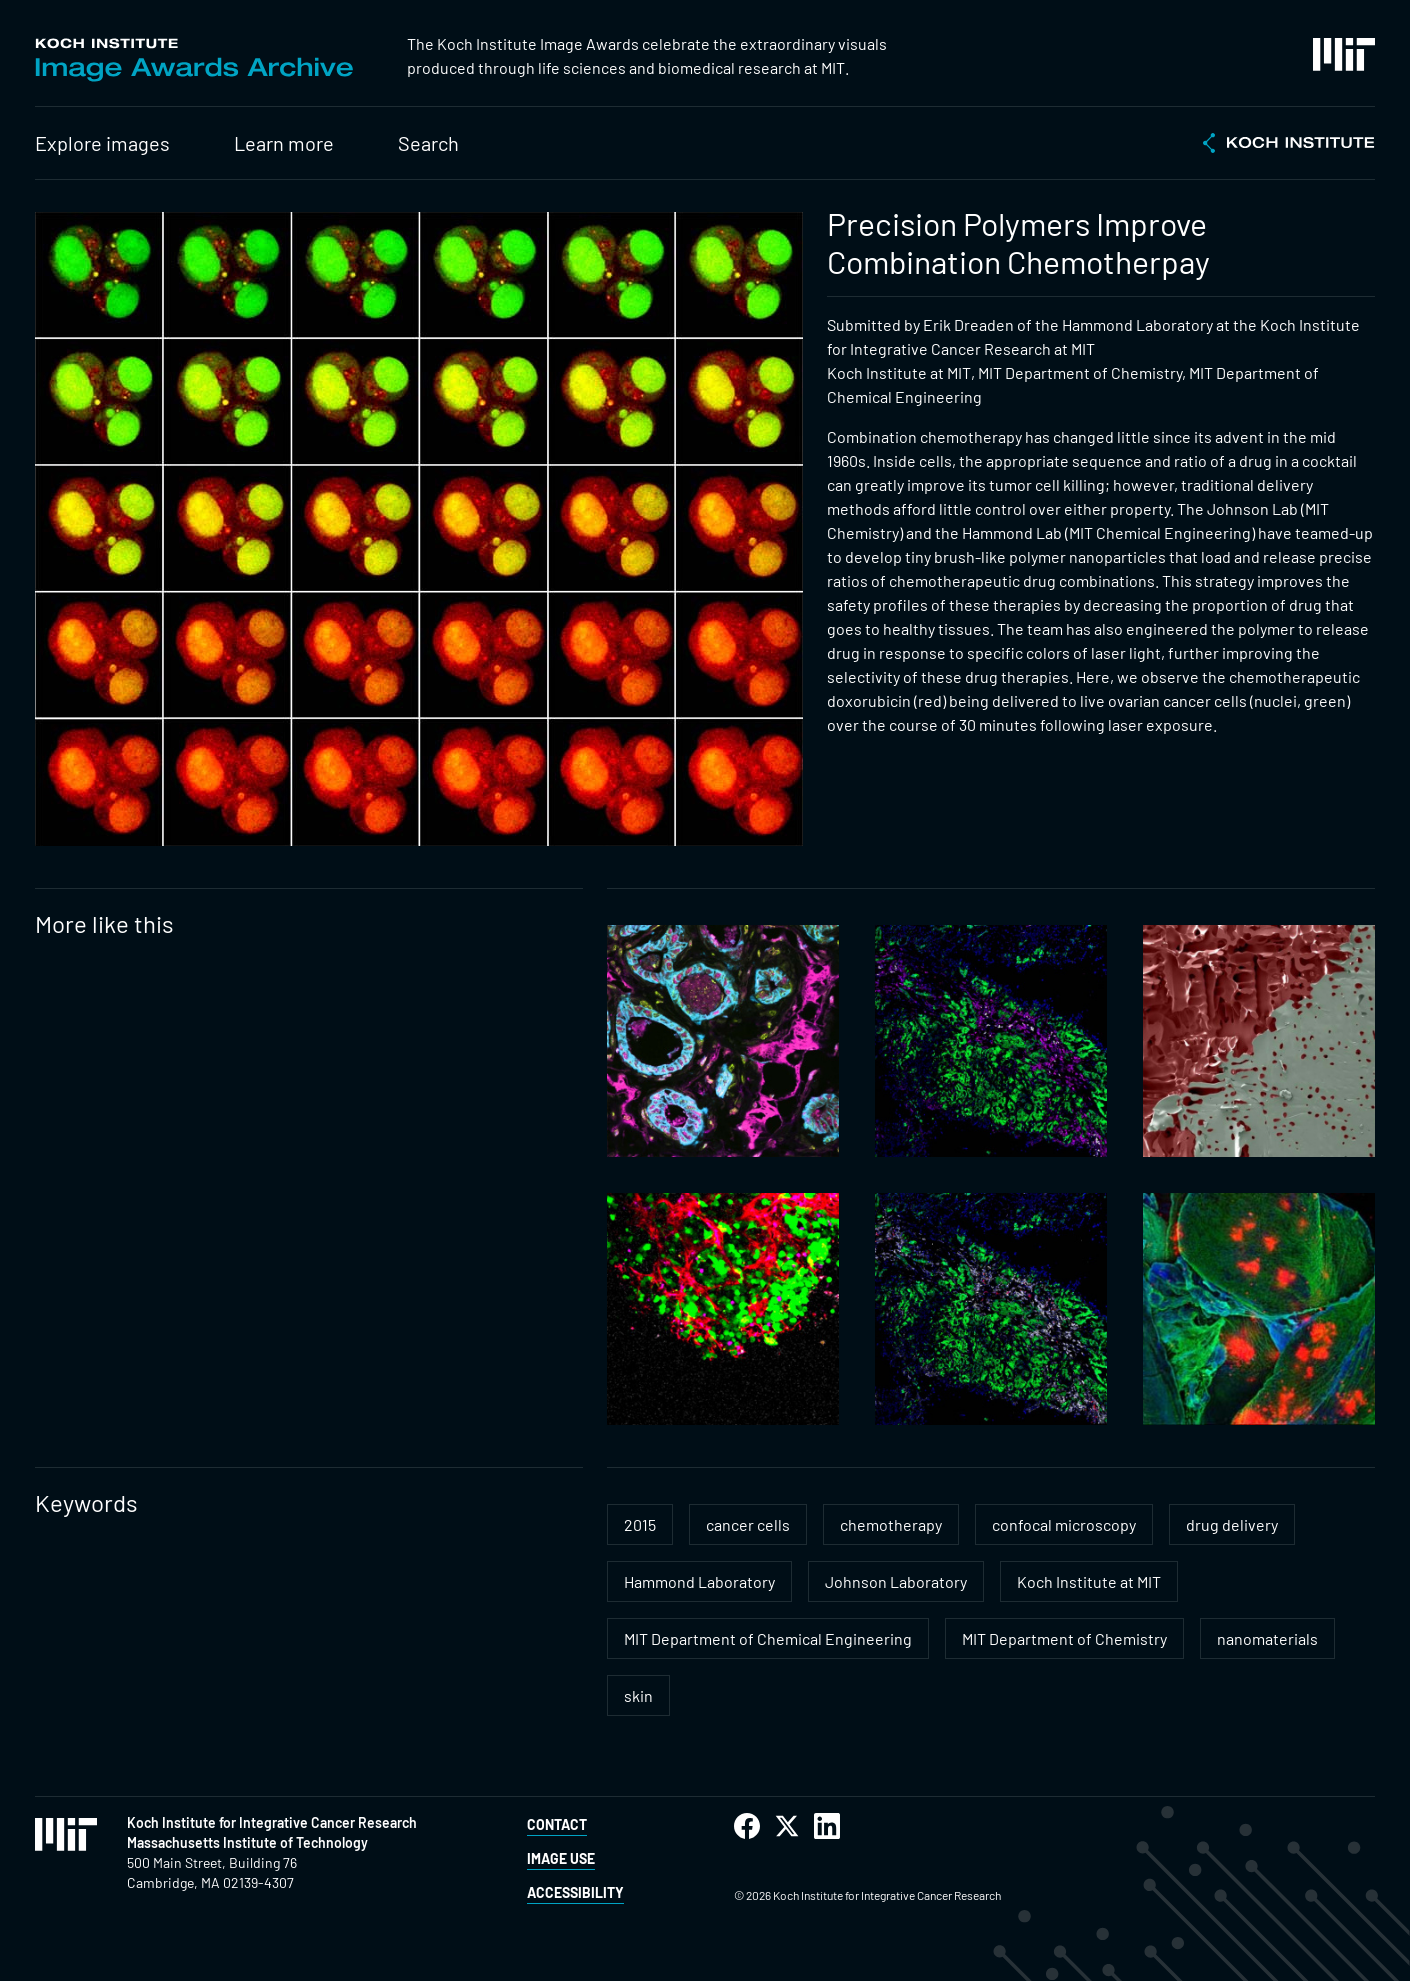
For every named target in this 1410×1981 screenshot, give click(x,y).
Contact (557, 1824)
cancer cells (748, 1524)
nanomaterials (1267, 1638)
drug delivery (1232, 1524)
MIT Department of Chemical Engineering (768, 1638)
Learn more (284, 143)
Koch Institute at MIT (1089, 1581)
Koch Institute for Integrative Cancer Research (272, 1822)
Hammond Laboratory (699, 1581)
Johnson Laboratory (896, 1581)
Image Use (561, 1858)
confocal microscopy (1064, 1524)
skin (638, 1695)
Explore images (102, 143)
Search (428, 143)
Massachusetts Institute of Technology (247, 1842)
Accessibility (575, 1892)
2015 (640, 1524)
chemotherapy (891, 1524)
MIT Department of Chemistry (1064, 1638)
